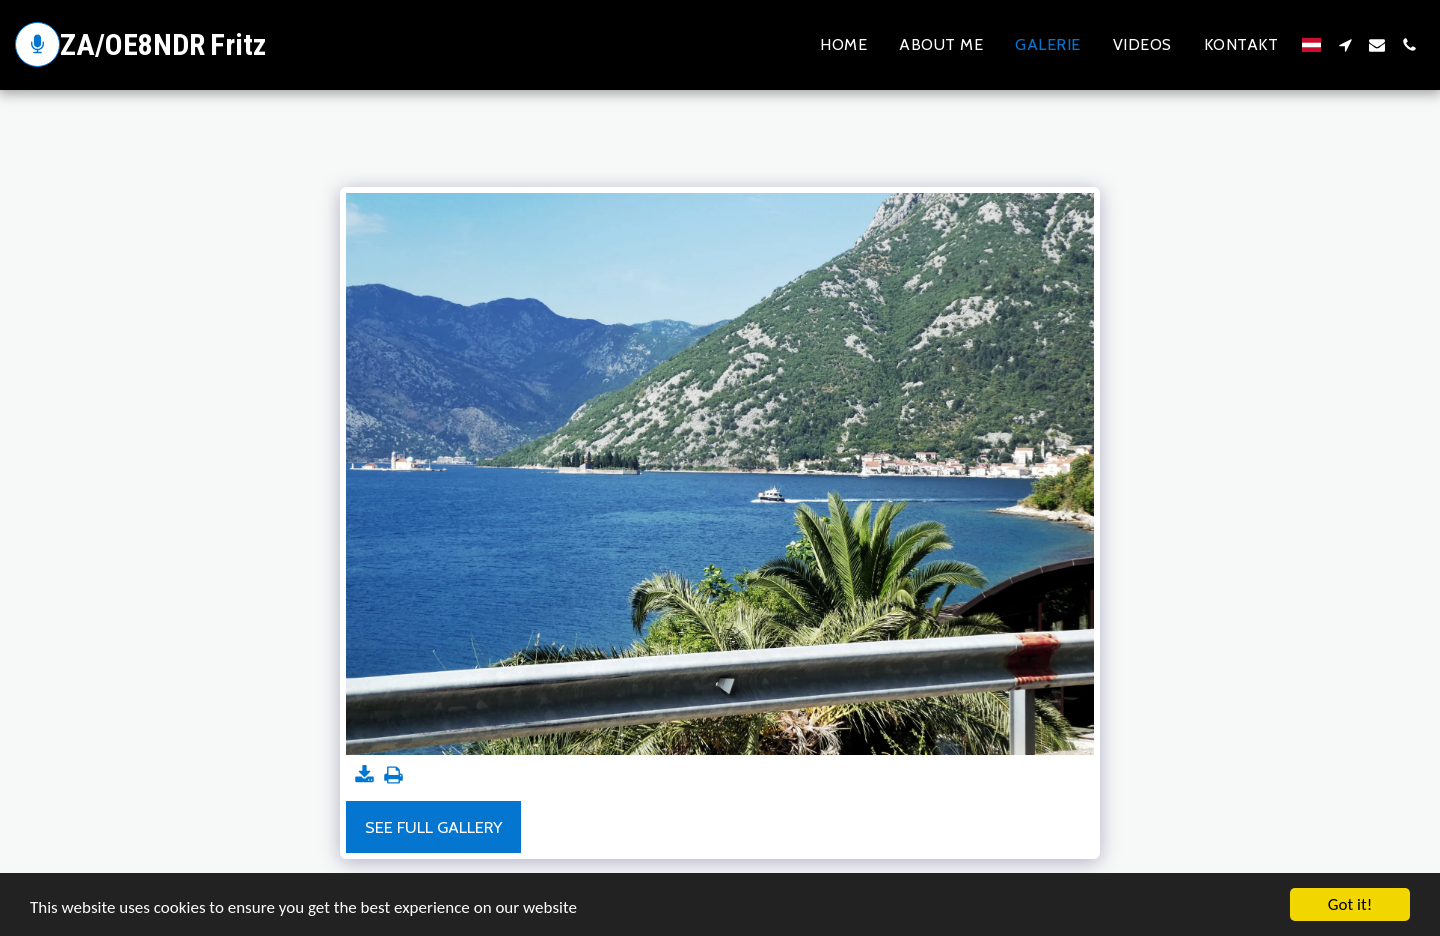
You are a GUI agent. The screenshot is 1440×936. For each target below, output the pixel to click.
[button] (1345, 45)
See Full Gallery (433, 827)
